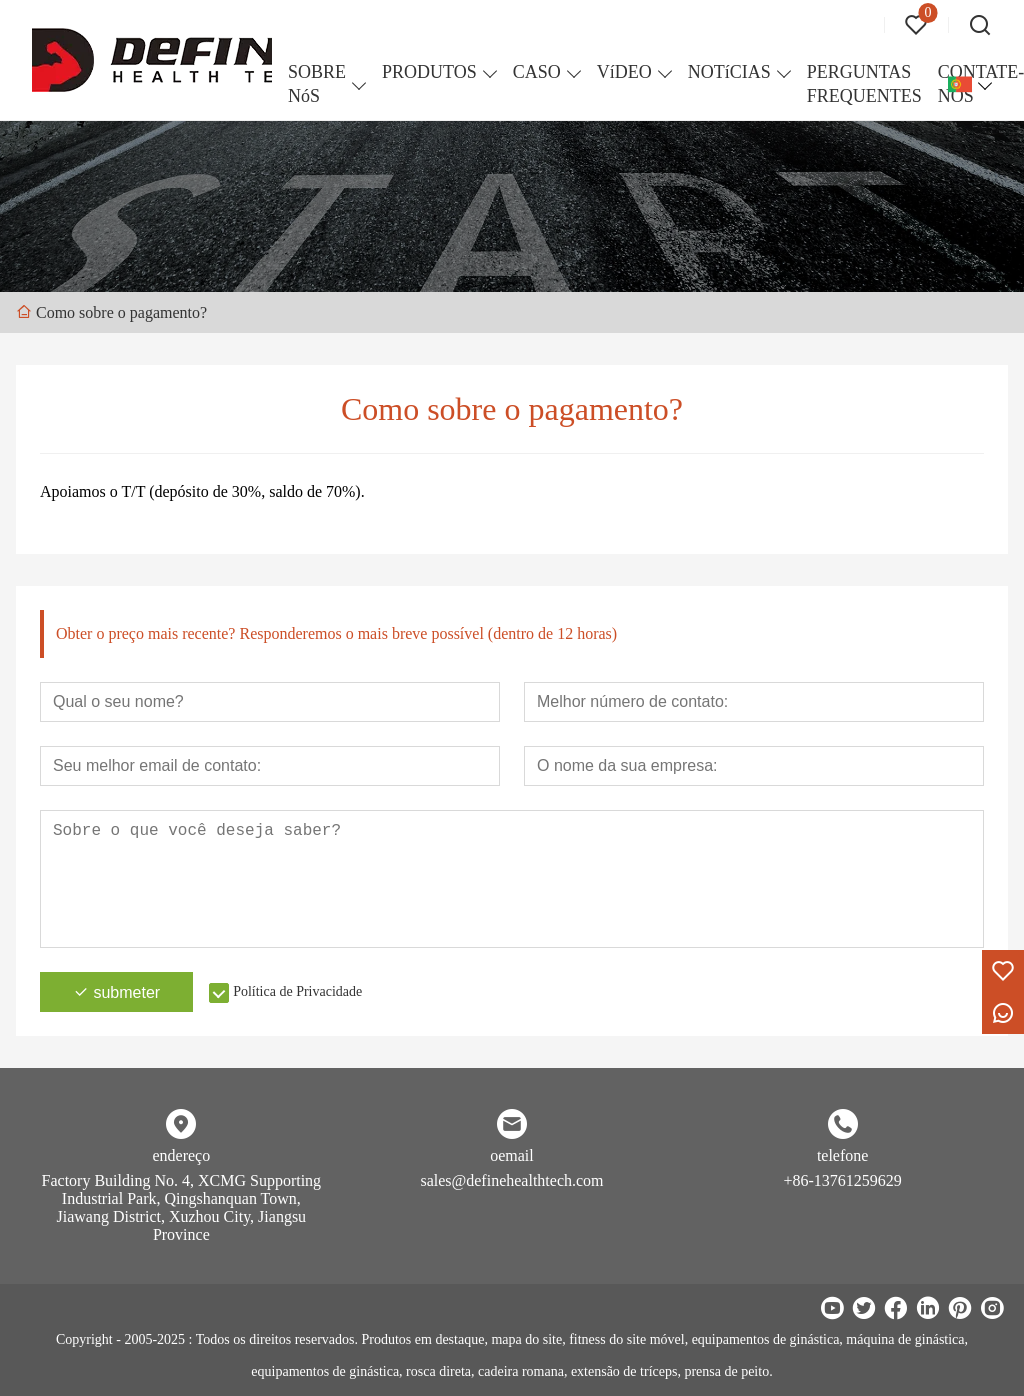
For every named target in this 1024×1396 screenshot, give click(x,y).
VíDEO (624, 72)
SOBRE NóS (317, 84)
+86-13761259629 (842, 1180)
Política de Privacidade (297, 991)
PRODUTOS (429, 72)
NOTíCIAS (729, 72)
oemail (512, 1155)
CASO (537, 72)
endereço (181, 1155)
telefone (843, 1155)
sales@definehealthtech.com (511, 1180)
